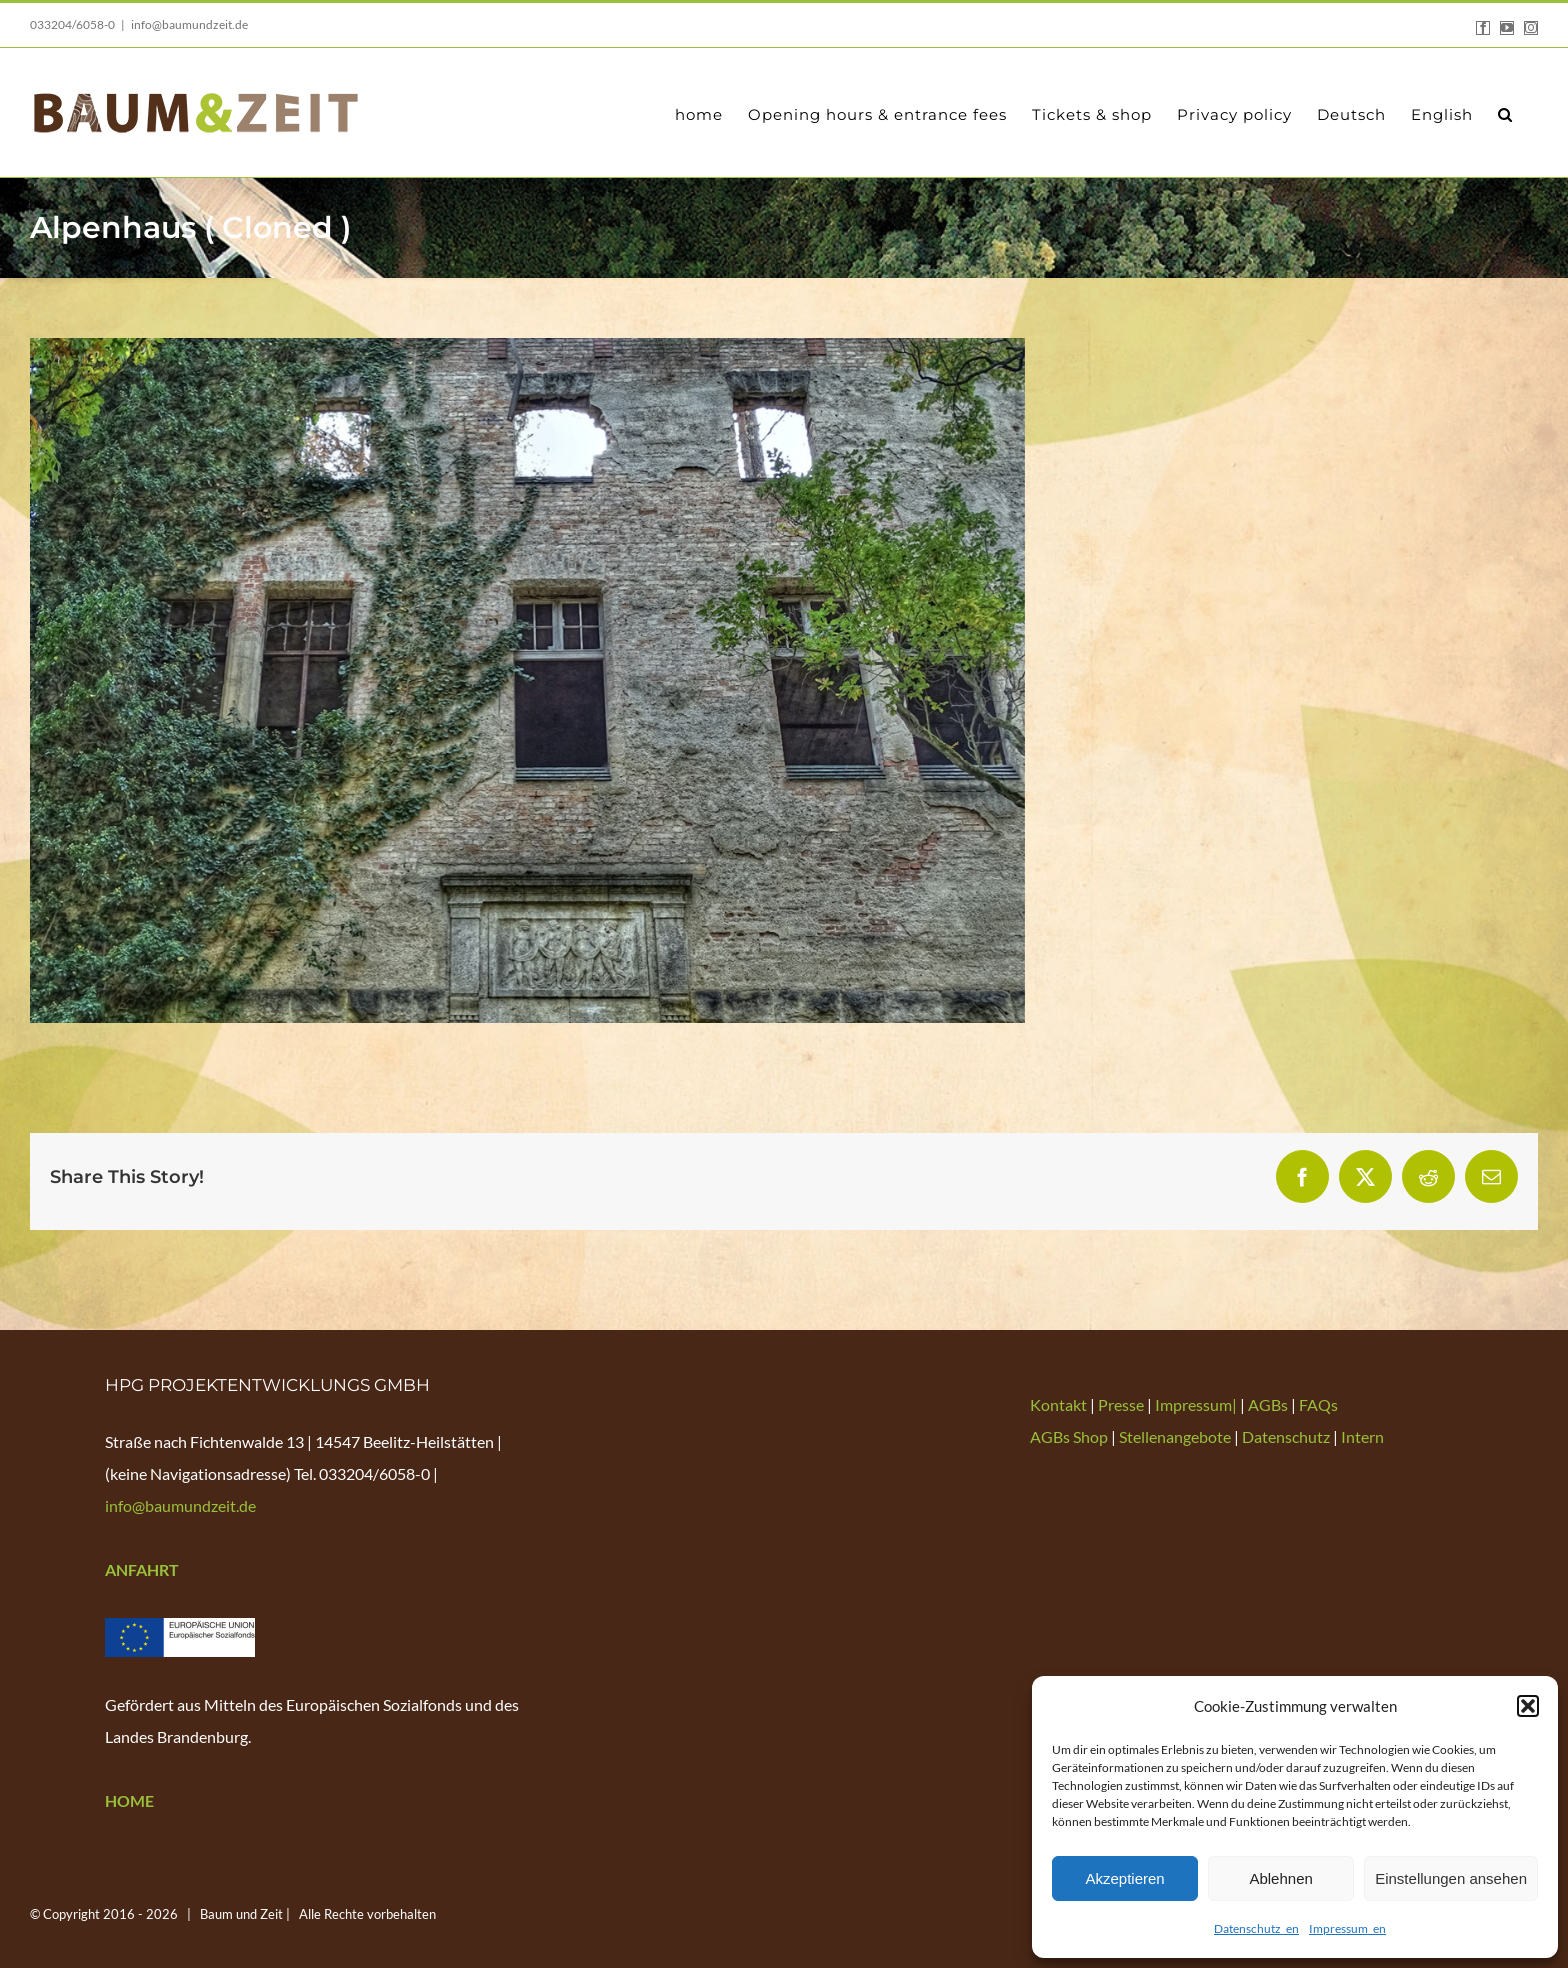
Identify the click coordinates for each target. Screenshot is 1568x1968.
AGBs (1268, 1404)
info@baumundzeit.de (189, 24)
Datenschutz (1286, 1436)
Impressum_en (1347, 1928)
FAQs (1318, 1404)
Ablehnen (1280, 1878)
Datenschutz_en (1256, 1928)
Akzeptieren (1124, 1878)
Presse (1122, 1404)
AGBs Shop (1069, 1436)
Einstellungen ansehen (1451, 1878)
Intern (1362, 1436)
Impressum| (1197, 1404)
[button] (1528, 1706)
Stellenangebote (1175, 1436)
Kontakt (1060, 1404)
